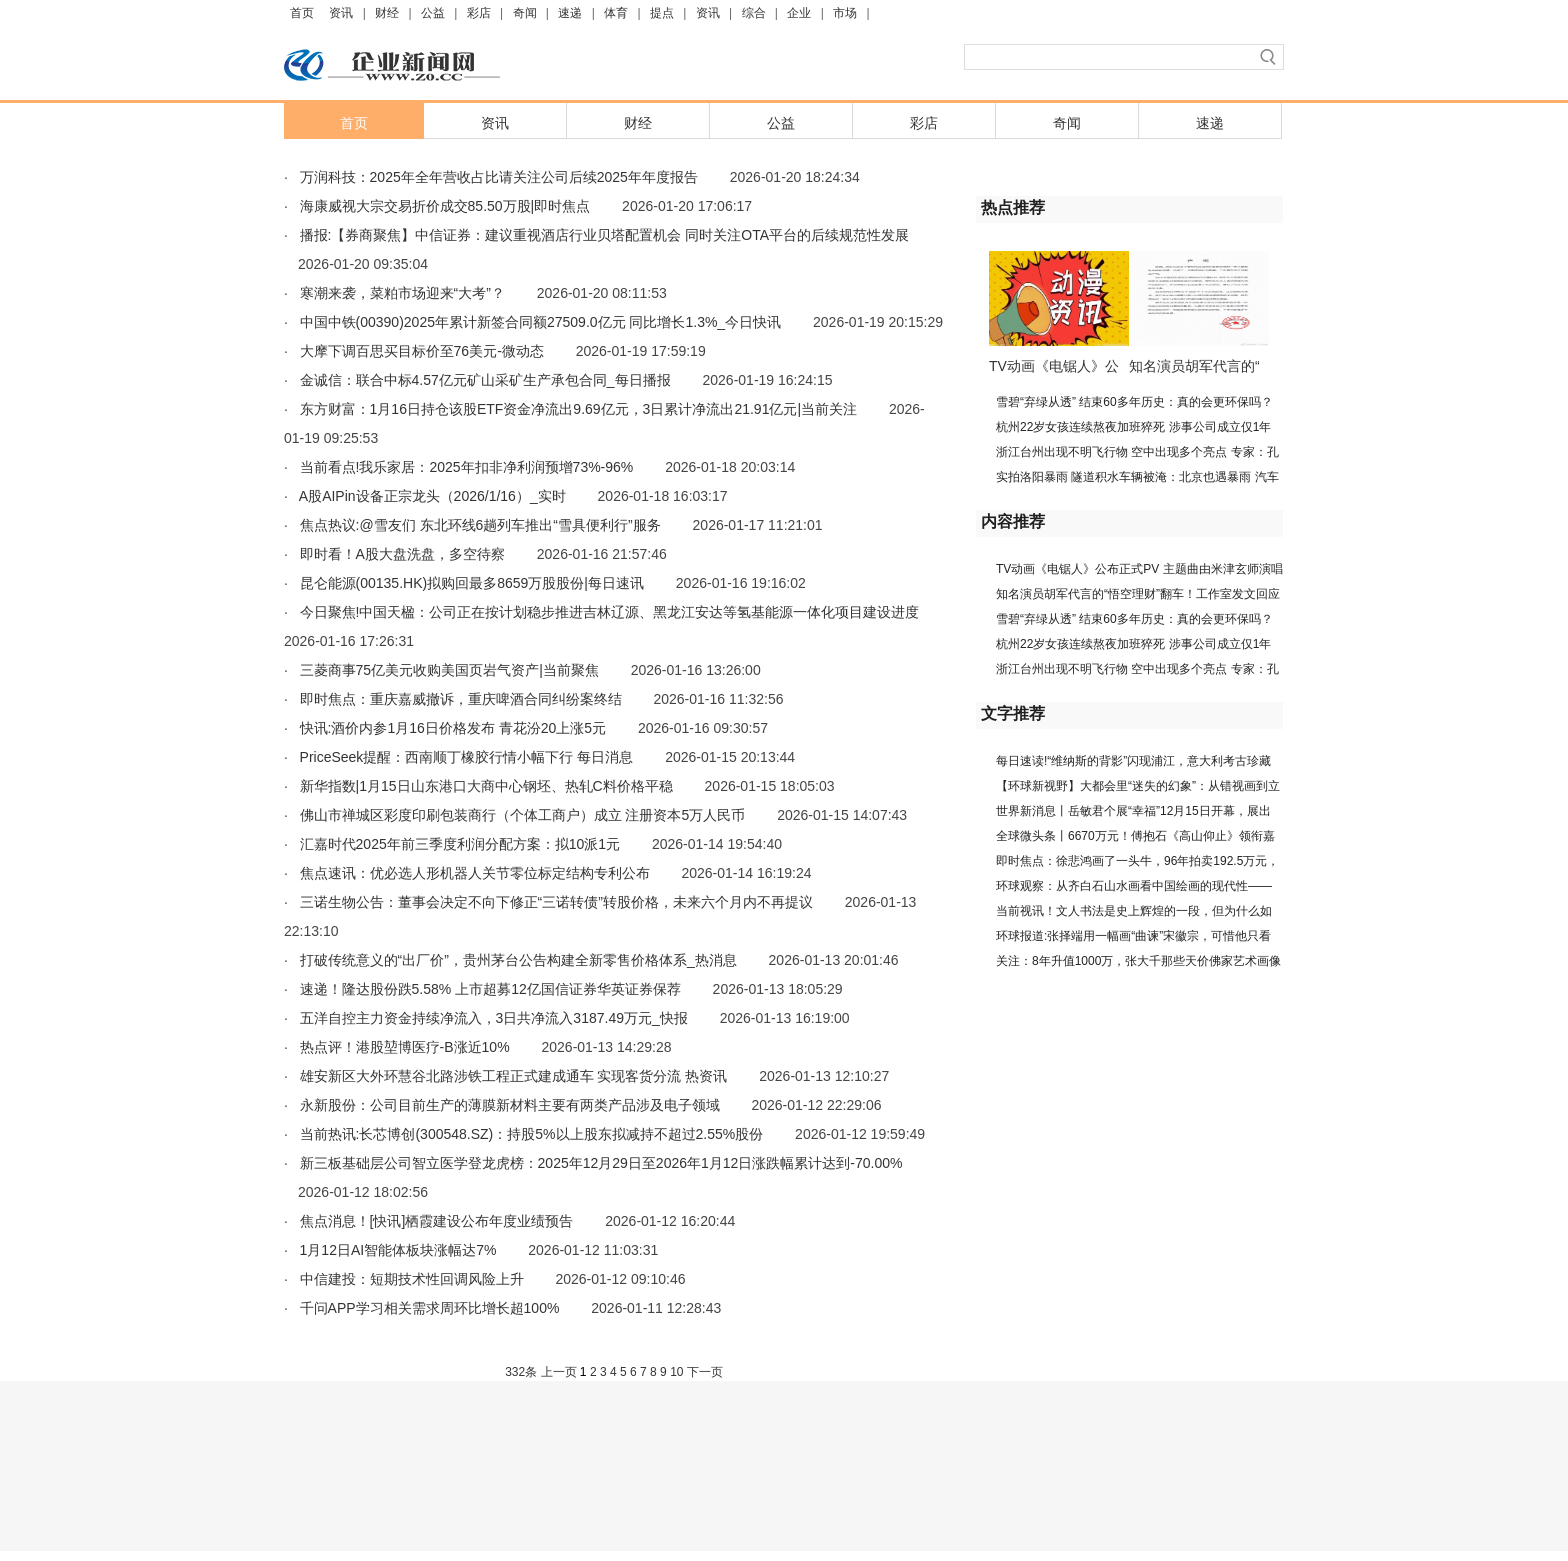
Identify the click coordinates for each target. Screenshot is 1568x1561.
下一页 (705, 1372)
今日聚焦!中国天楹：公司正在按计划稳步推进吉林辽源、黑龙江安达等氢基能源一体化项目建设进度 (610, 612)
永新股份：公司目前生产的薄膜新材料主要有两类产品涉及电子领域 (510, 1105)
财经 (387, 13)
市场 (845, 13)
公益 (433, 13)
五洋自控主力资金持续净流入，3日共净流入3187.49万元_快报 (494, 1018)
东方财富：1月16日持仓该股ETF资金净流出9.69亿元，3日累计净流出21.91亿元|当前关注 (579, 409)
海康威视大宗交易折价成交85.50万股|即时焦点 (445, 206)
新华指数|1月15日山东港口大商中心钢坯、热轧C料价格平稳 (486, 786)
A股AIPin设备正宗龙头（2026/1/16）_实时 (432, 496)
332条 (521, 1372)
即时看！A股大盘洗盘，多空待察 (402, 554)
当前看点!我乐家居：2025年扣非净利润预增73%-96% (467, 467)
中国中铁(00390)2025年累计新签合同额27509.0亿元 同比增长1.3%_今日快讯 (541, 322)
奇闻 (525, 13)
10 (676, 1372)
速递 (570, 13)
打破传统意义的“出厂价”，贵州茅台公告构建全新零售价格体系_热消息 (518, 960)
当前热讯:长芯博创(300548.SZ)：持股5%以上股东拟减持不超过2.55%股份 (532, 1134)
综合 (754, 13)
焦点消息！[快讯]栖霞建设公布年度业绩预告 (437, 1221)
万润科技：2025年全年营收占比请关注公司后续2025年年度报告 (499, 177)
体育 (616, 13)
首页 (302, 13)
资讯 (341, 13)
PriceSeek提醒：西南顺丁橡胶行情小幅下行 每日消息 (467, 757)
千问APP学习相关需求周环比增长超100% (430, 1308)
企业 (799, 13)
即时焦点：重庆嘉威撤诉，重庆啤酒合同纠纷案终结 (461, 699)
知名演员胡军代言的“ (1194, 366)
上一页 (559, 1372)
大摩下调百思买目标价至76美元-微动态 (422, 351)
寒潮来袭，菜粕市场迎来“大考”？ (402, 293)
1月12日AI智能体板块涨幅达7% (398, 1250)
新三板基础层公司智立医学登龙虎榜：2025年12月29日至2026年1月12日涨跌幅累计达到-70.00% (601, 1163)
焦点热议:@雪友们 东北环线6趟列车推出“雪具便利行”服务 (480, 525)
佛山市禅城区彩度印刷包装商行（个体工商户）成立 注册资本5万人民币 (523, 815)
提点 (662, 13)
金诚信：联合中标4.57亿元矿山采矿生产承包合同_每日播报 (485, 380)
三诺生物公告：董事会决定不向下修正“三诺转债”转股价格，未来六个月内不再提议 (556, 902)
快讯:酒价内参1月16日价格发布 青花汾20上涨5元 (453, 728)
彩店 (479, 13)
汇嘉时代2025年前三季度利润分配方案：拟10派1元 (460, 844)
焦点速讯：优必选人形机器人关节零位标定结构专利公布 (475, 873)
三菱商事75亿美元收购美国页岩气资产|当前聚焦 (449, 670)
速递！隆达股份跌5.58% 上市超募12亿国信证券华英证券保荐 (490, 989)
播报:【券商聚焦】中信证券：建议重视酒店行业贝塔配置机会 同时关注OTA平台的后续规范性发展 (605, 235)
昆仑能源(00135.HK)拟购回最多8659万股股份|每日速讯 (472, 583)
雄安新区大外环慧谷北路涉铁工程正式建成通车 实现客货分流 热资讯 (514, 1076)
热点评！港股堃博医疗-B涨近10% (405, 1047)
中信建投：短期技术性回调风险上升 (412, 1279)
